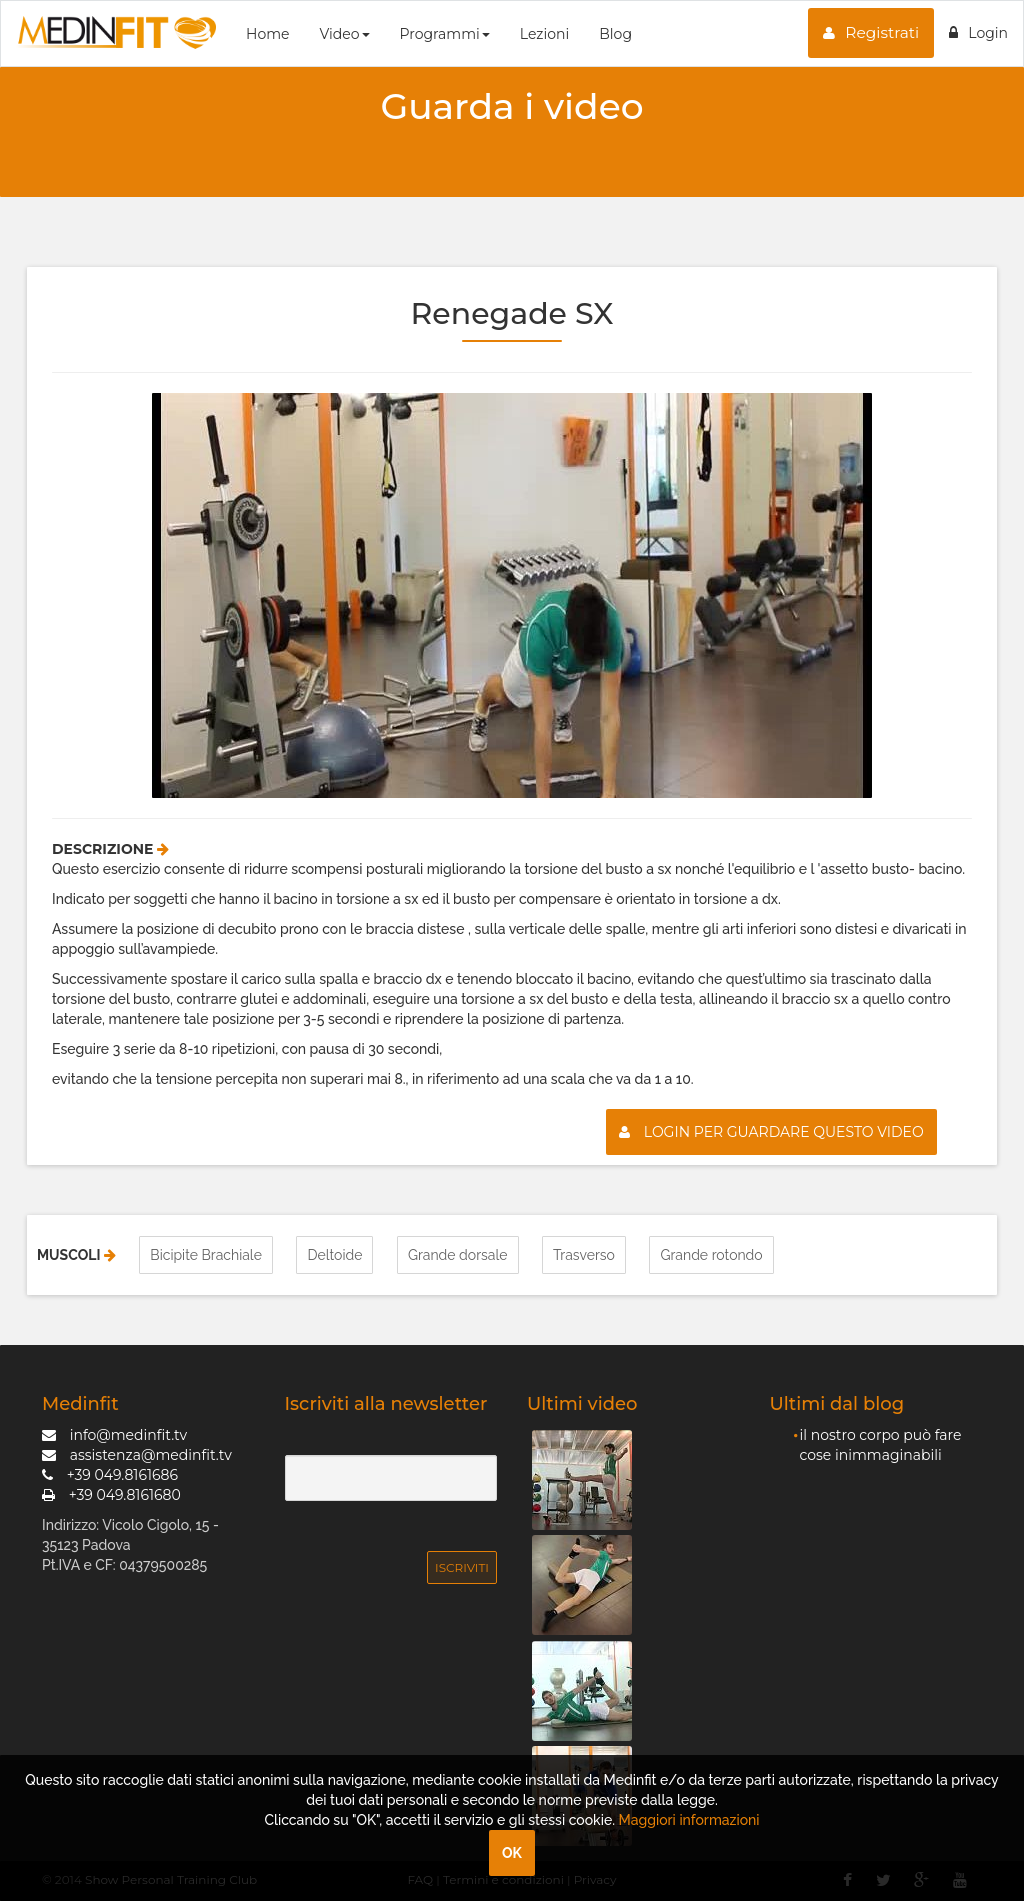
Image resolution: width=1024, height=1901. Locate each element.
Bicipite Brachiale (206, 1255)
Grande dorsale (458, 1255)
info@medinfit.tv (114, 1435)
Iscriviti (462, 1567)
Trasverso (584, 1255)
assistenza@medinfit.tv (137, 1455)
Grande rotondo (711, 1255)
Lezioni (544, 34)
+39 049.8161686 (110, 1475)
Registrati (871, 32)
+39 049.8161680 (111, 1495)
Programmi (445, 34)
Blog (615, 34)
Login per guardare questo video (771, 1132)
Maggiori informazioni (689, 1820)
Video (344, 34)
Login (978, 33)
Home (267, 34)
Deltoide (334, 1255)
